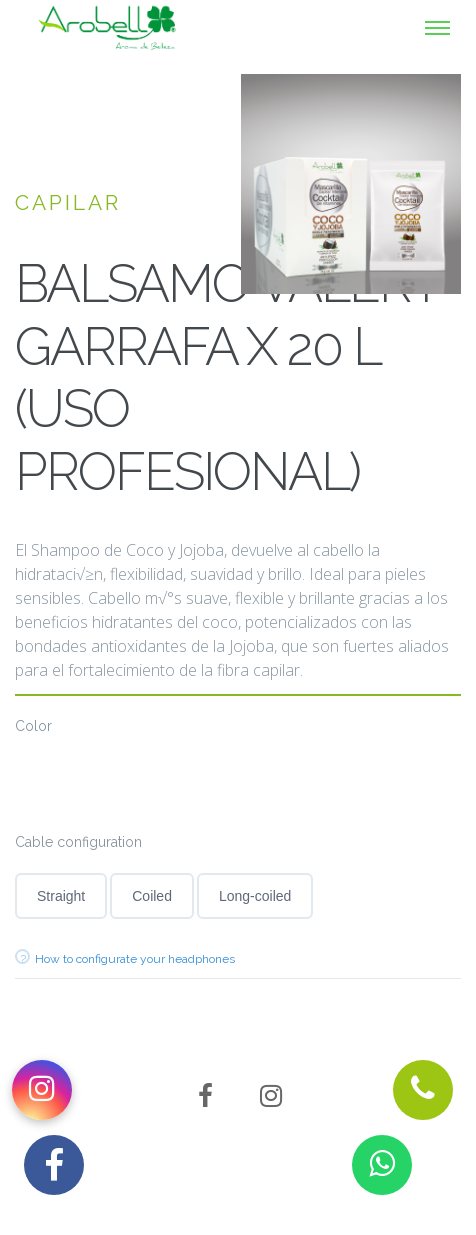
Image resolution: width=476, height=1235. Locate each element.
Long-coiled (255, 896)
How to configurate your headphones (135, 959)
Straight (61, 896)
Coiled (152, 896)
